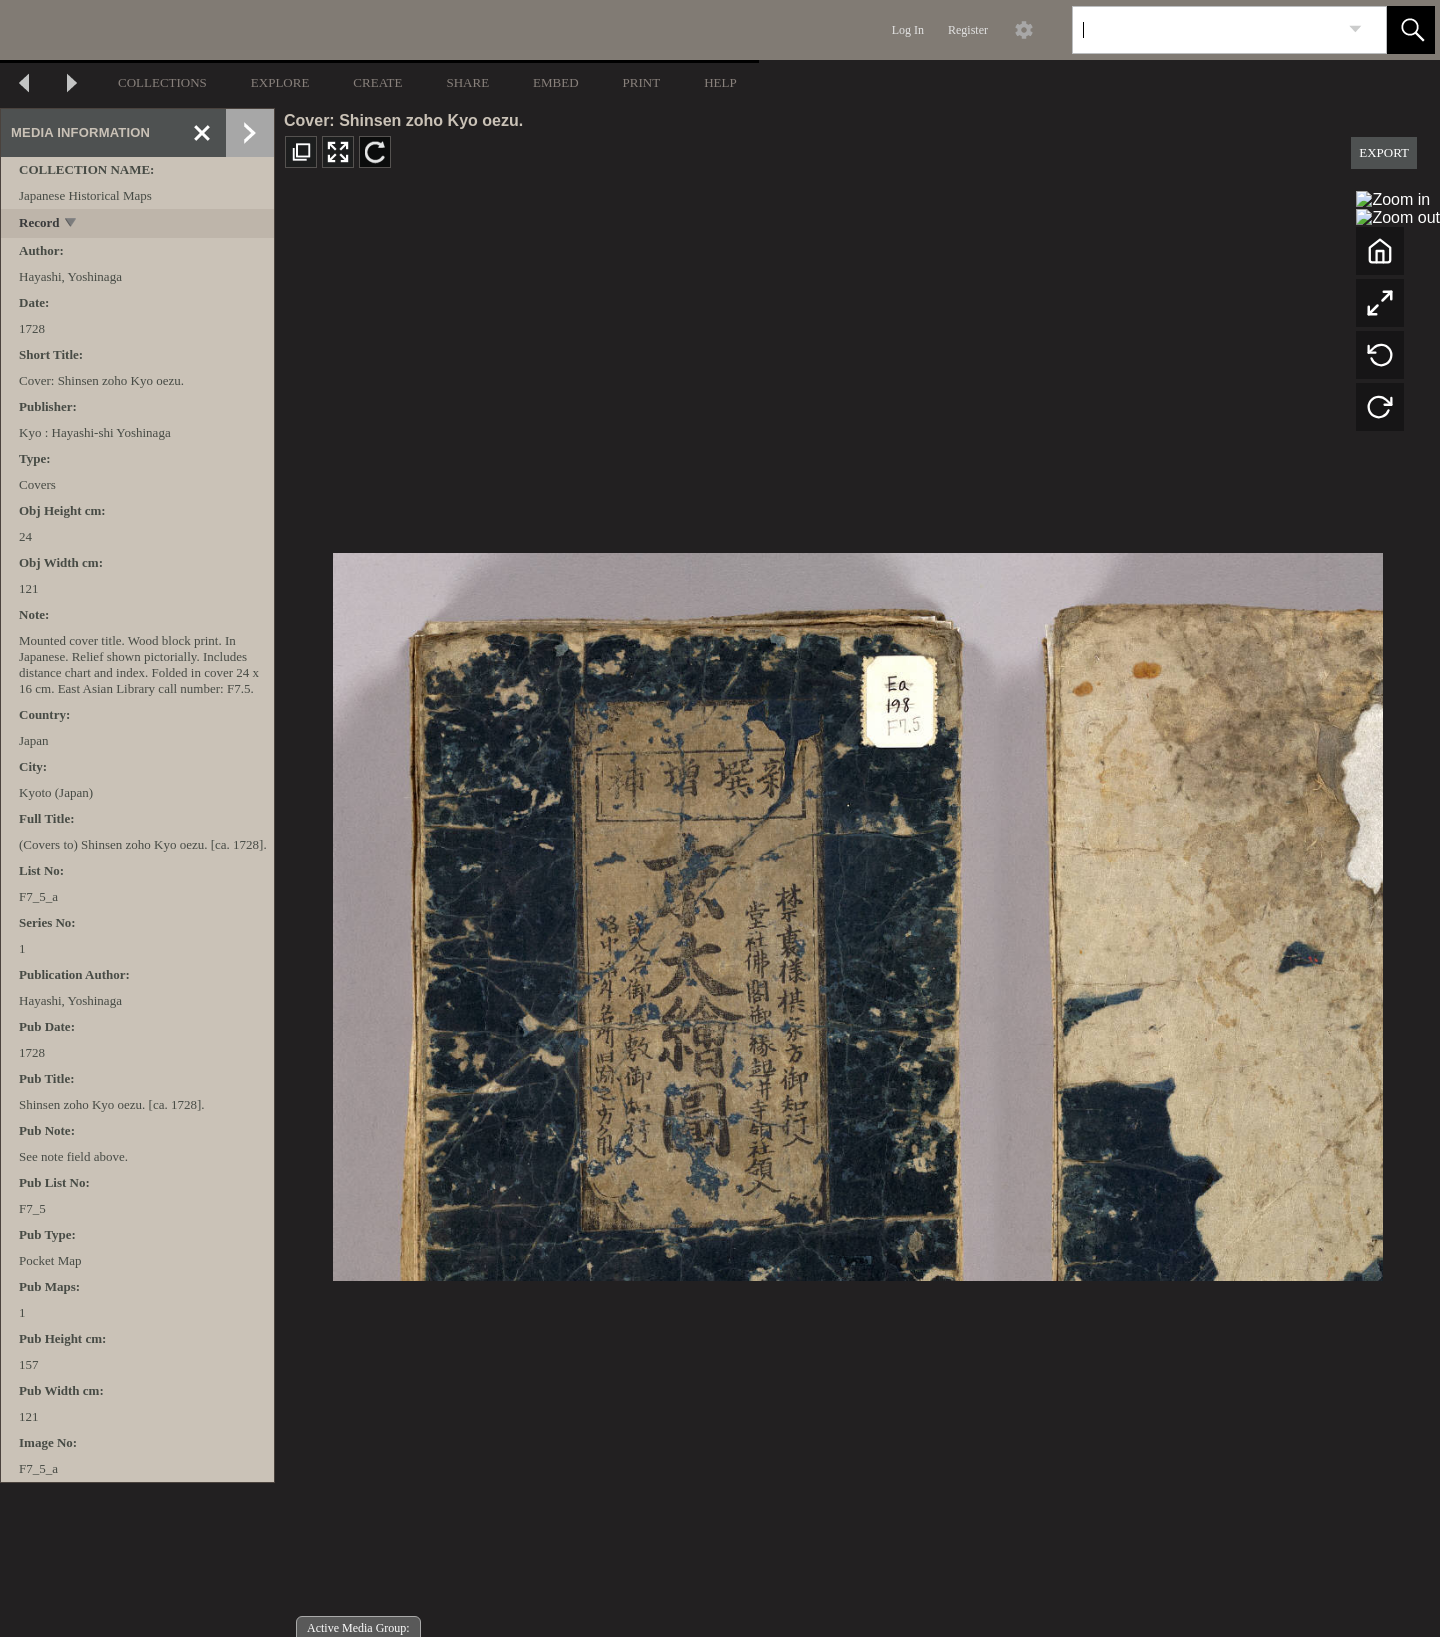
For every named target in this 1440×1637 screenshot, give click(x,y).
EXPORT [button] (1384, 152)
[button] (1411, 30)
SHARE (467, 82)
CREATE (377, 82)
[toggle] (71, 224)
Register (968, 30)
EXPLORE (280, 82)
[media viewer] (857, 911)
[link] (1355, 29)
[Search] (1206, 30)
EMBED (556, 82)
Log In (908, 30)
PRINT (642, 82)
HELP (720, 82)
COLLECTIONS (162, 82)
